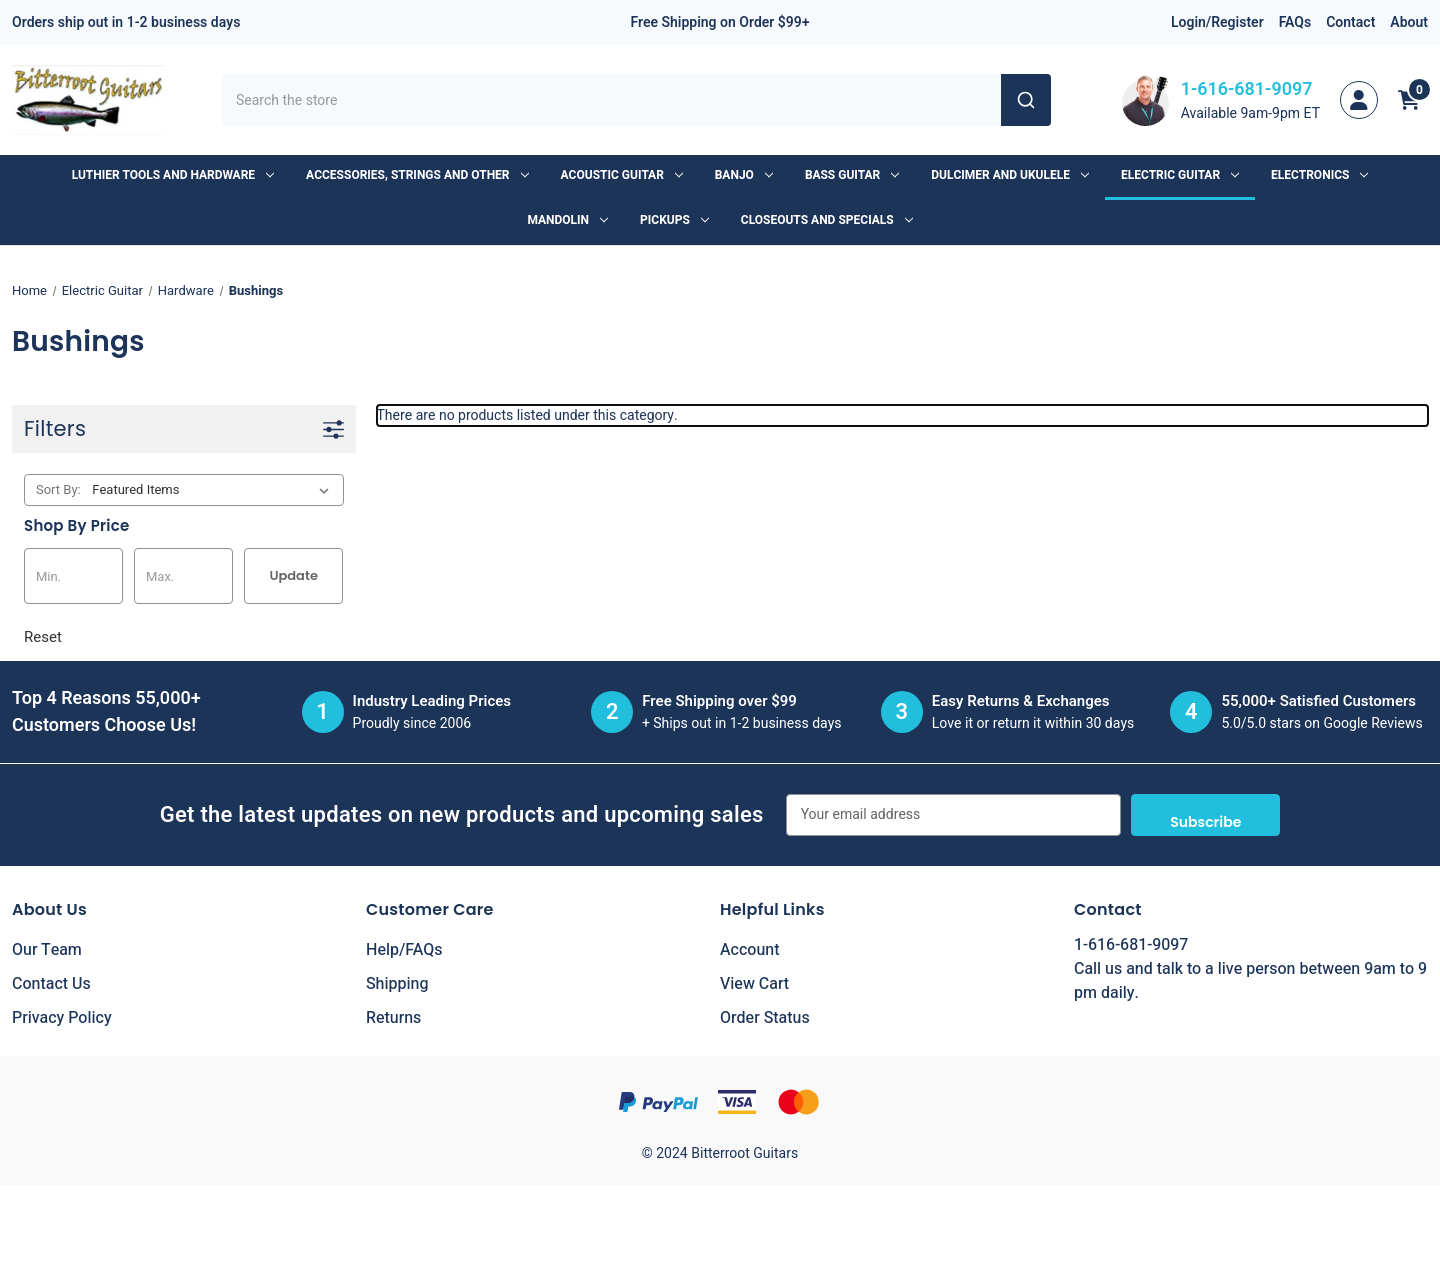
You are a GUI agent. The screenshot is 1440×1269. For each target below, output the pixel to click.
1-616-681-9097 (1247, 89)
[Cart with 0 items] (1409, 100)
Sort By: (58, 489)
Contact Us (51, 984)
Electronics (1319, 175)
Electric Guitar (1180, 175)
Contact (1350, 22)
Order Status (765, 1018)
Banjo (744, 175)
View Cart (754, 984)
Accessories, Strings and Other (417, 175)
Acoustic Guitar (622, 175)
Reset (43, 637)
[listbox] (214, 490)
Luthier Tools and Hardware (173, 175)
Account (749, 950)
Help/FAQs (404, 950)
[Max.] (183, 576)
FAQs (1295, 22)
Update (293, 575)
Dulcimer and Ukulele (1010, 175)
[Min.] (73, 576)
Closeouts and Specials (827, 220)
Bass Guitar (852, 175)
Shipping (397, 984)
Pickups (674, 220)
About (1409, 22)
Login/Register (1217, 22)
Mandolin (567, 220)
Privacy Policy (62, 1018)
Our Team (47, 950)
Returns (393, 1018)
